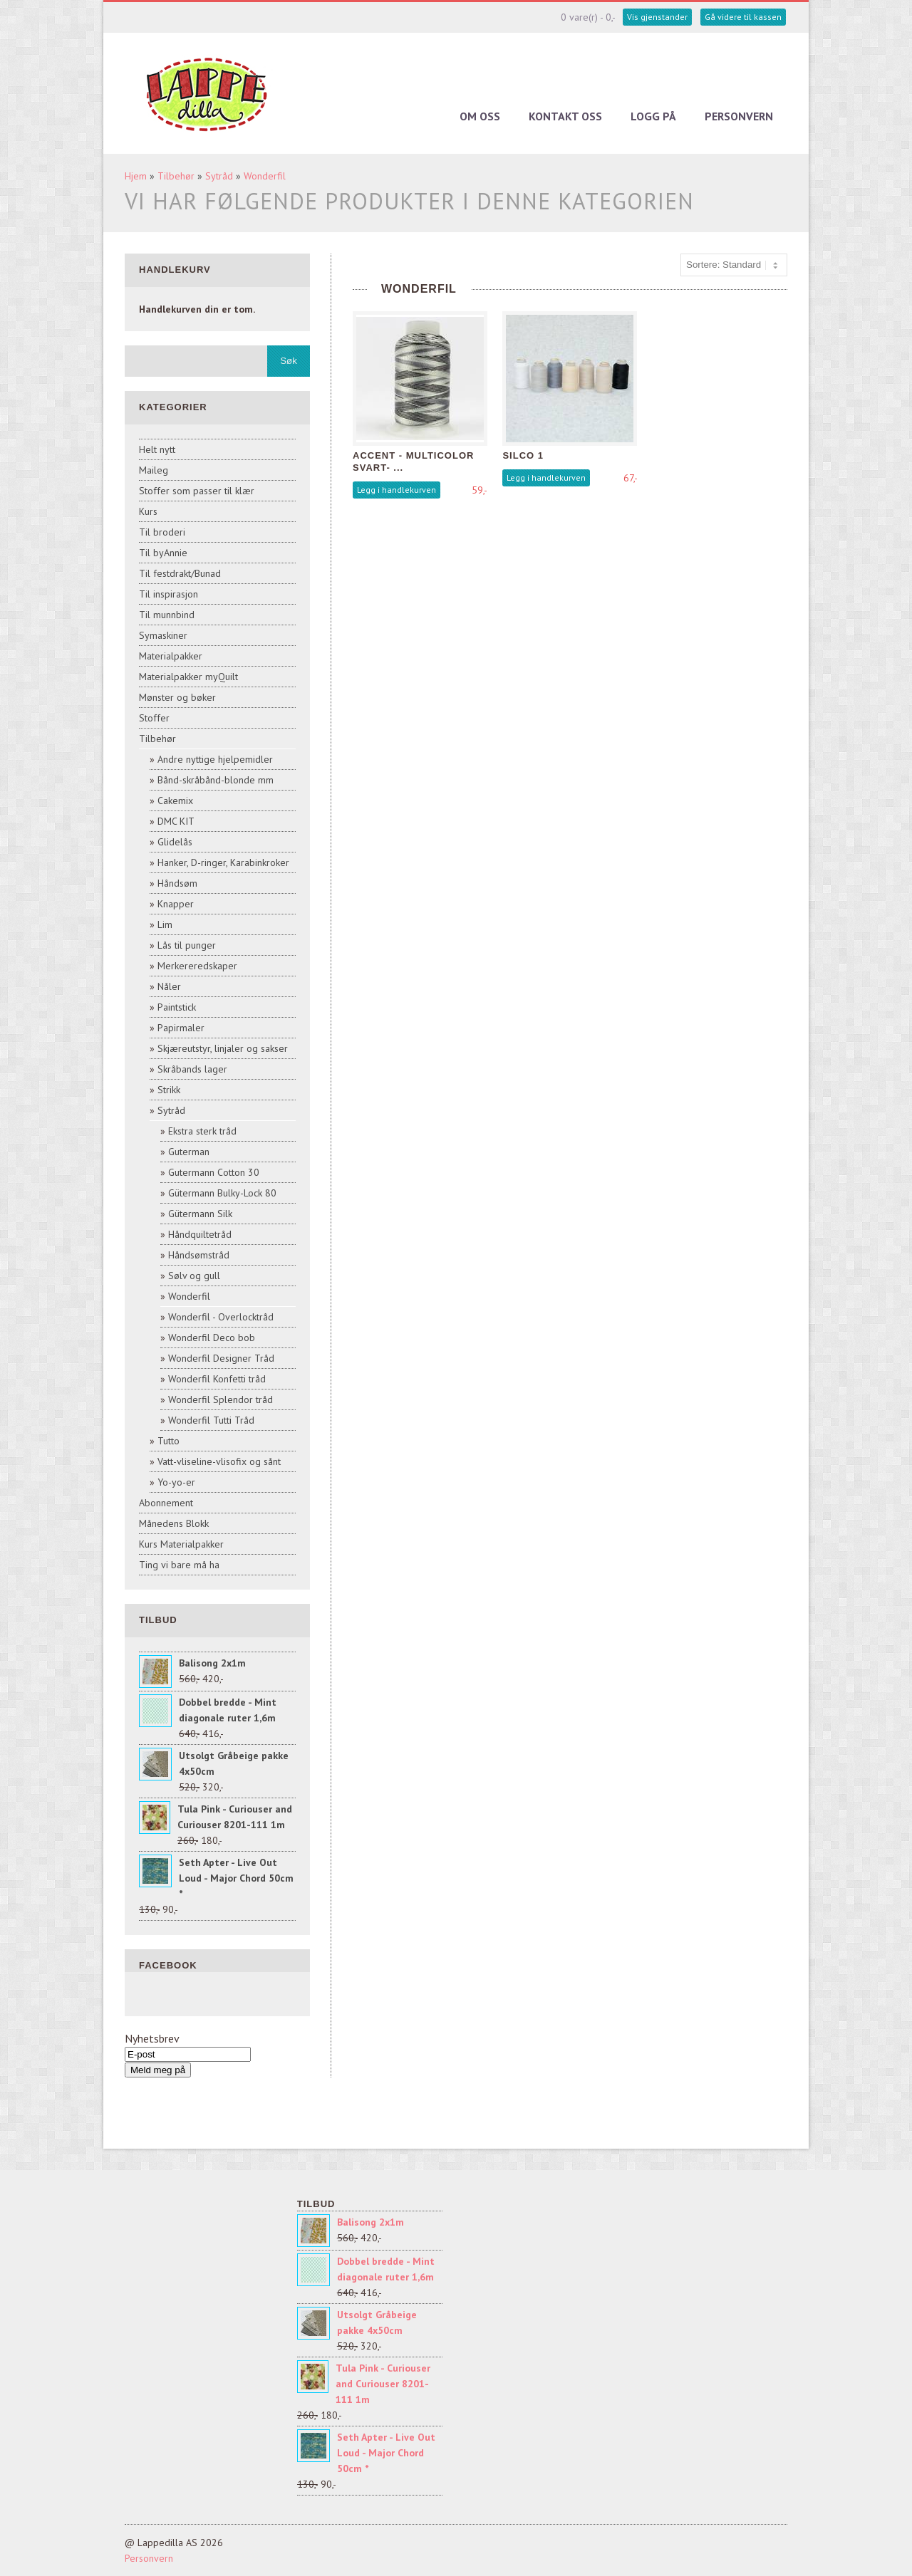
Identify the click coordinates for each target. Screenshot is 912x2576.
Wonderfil (265, 176)
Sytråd (219, 176)
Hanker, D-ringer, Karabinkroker (223, 862)
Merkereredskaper (197, 965)
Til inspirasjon (168, 594)
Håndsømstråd (198, 1254)
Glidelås (174, 841)
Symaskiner (163, 635)
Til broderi (162, 532)
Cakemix (175, 800)
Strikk (168, 1089)
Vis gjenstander (657, 16)
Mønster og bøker (177, 697)
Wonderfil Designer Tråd (221, 1358)
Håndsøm (177, 883)
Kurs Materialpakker (181, 1544)
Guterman (188, 1151)
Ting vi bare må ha (179, 1564)
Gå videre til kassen (743, 16)
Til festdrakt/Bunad (180, 573)
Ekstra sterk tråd (202, 1131)
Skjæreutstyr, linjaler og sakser (222, 1048)
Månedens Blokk (174, 1523)
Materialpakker (170, 656)
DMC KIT (176, 821)
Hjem (136, 176)
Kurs (148, 511)
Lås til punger (186, 945)
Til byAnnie (163, 552)
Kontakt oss (565, 116)
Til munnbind (167, 614)
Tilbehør (176, 176)
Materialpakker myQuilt (188, 676)
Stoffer (154, 717)
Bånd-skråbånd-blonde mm (215, 779)
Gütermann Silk (200, 1213)
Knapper (175, 903)
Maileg (153, 470)
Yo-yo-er (176, 1482)
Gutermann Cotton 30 (213, 1172)
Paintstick (176, 1007)
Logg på (653, 116)
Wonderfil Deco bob (211, 1337)
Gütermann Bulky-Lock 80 (222, 1193)
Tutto (168, 1440)
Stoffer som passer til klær (196, 490)
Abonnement (166, 1502)
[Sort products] (733, 265)
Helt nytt (157, 449)
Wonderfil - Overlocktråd (221, 1316)
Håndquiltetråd (200, 1234)
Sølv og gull (194, 1275)
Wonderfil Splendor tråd (220, 1399)
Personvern (739, 116)
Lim (164, 924)
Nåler (169, 986)
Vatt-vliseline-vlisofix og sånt (219, 1461)
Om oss (480, 116)
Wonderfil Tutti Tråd (211, 1420)
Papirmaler (180, 1027)
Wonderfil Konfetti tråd (217, 1378)
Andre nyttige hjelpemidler (215, 759)
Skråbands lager (192, 1069)
